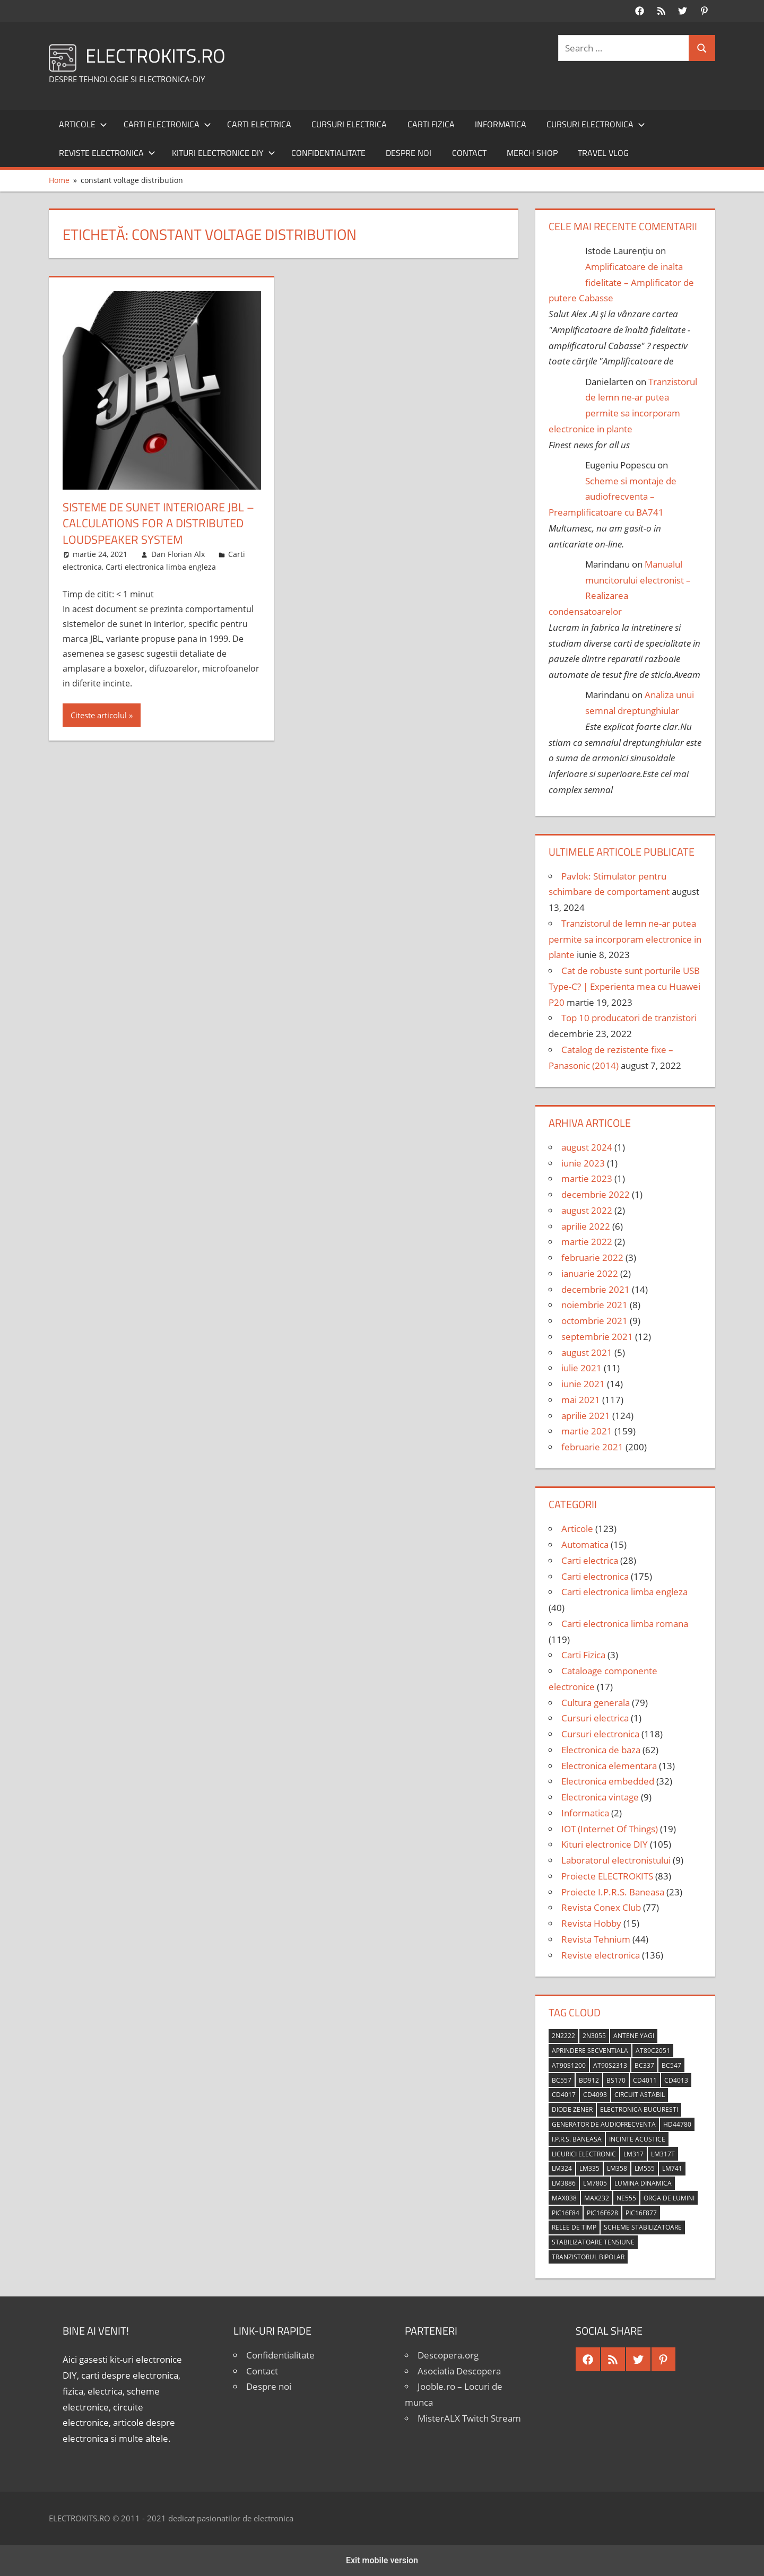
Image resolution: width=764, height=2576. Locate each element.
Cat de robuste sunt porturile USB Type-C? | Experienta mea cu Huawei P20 (624, 986)
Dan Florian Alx (178, 554)
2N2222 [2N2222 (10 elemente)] (563, 2035)
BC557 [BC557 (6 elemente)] (561, 2080)
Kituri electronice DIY (223, 152)
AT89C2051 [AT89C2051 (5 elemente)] (653, 2050)
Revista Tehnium (595, 1939)
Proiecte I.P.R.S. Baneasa (612, 1892)
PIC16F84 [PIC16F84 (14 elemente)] (565, 2212)
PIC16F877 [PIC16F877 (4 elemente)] (641, 2212)
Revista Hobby (591, 1923)
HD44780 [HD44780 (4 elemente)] (677, 2124)
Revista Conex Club (601, 1907)
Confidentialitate (328, 152)
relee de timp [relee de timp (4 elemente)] (574, 2227)
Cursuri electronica (595, 124)
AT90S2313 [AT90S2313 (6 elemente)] (610, 2065)
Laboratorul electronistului (616, 1860)
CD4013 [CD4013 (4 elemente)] (676, 2080)
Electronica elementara (609, 1766)
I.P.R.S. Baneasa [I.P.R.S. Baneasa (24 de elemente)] (577, 2139)
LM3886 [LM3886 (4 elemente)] (564, 2183)
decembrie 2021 (595, 1289)
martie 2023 (586, 1178)
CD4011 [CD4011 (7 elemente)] (645, 2080)
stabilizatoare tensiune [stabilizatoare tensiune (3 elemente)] (593, 2242)
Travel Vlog (603, 152)
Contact (469, 152)
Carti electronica (167, 124)
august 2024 (586, 1147)
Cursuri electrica (349, 124)
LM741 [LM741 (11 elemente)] (672, 2168)
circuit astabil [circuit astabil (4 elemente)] (639, 2094)
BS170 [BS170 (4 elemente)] (616, 2080)
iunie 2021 (583, 1384)
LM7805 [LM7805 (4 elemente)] (595, 2183)
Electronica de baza (600, 1750)
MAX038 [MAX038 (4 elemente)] (564, 2198)
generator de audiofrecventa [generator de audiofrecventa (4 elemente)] (604, 2124)
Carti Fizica (431, 124)
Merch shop (532, 152)
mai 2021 (580, 1400)
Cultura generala (595, 1702)
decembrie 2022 (595, 1194)
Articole (83, 124)
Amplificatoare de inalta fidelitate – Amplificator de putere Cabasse (621, 282)
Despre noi (408, 152)
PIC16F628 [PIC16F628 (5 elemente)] (602, 2212)
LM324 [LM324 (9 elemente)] (562, 2168)
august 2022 (586, 1210)
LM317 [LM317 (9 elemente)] (633, 2154)
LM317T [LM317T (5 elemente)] (663, 2154)
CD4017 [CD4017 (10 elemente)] (564, 2094)
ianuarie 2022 (589, 1273)
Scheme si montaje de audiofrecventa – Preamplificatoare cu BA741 (612, 497)
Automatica (585, 1544)
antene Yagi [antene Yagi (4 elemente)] (633, 2035)
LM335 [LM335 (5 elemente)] (589, 2168)
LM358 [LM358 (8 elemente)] (617, 2168)
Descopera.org (448, 2355)
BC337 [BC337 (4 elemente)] (644, 2065)
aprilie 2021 (585, 1415)
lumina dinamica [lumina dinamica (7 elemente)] (643, 2183)
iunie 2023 (583, 1163)
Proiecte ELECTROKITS (607, 1876)
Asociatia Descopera (459, 2371)
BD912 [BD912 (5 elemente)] (589, 2080)
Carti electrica (259, 124)
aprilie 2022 (585, 1226)
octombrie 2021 (594, 1321)
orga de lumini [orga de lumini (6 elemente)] (669, 2198)
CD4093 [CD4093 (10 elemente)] (595, 2094)
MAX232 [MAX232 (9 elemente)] (596, 2198)
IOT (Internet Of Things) (609, 1829)
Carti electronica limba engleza (161, 567)
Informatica (500, 124)
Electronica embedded (607, 1781)
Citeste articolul (99, 715)
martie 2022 (586, 1241)
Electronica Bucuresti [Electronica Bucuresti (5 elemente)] (639, 2109)
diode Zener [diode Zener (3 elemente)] (572, 2109)
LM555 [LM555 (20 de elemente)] (645, 2168)
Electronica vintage (600, 1797)
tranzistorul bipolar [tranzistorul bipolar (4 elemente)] (588, 2256)
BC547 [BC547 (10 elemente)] (671, 2065)
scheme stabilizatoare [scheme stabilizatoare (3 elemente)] (643, 2227)
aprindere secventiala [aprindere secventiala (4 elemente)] (590, 2050)
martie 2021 (586, 1431)
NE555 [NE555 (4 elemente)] (626, 2198)
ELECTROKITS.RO (155, 55)
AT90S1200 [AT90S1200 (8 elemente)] (569, 2065)
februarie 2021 (592, 1447)
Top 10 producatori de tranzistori (629, 1018)
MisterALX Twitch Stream (469, 2418)
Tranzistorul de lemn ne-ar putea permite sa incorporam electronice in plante (625, 939)
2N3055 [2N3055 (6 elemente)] (594, 2035)
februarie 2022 (592, 1257)
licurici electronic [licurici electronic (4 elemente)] (584, 2154)
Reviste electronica (107, 152)
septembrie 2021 (597, 1336)
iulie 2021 (581, 1368)
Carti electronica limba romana (624, 1623)
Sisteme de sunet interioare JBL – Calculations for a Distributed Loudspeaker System (158, 523)
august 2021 (586, 1352)
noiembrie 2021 (594, 1305)
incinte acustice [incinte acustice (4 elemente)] (637, 2139)
